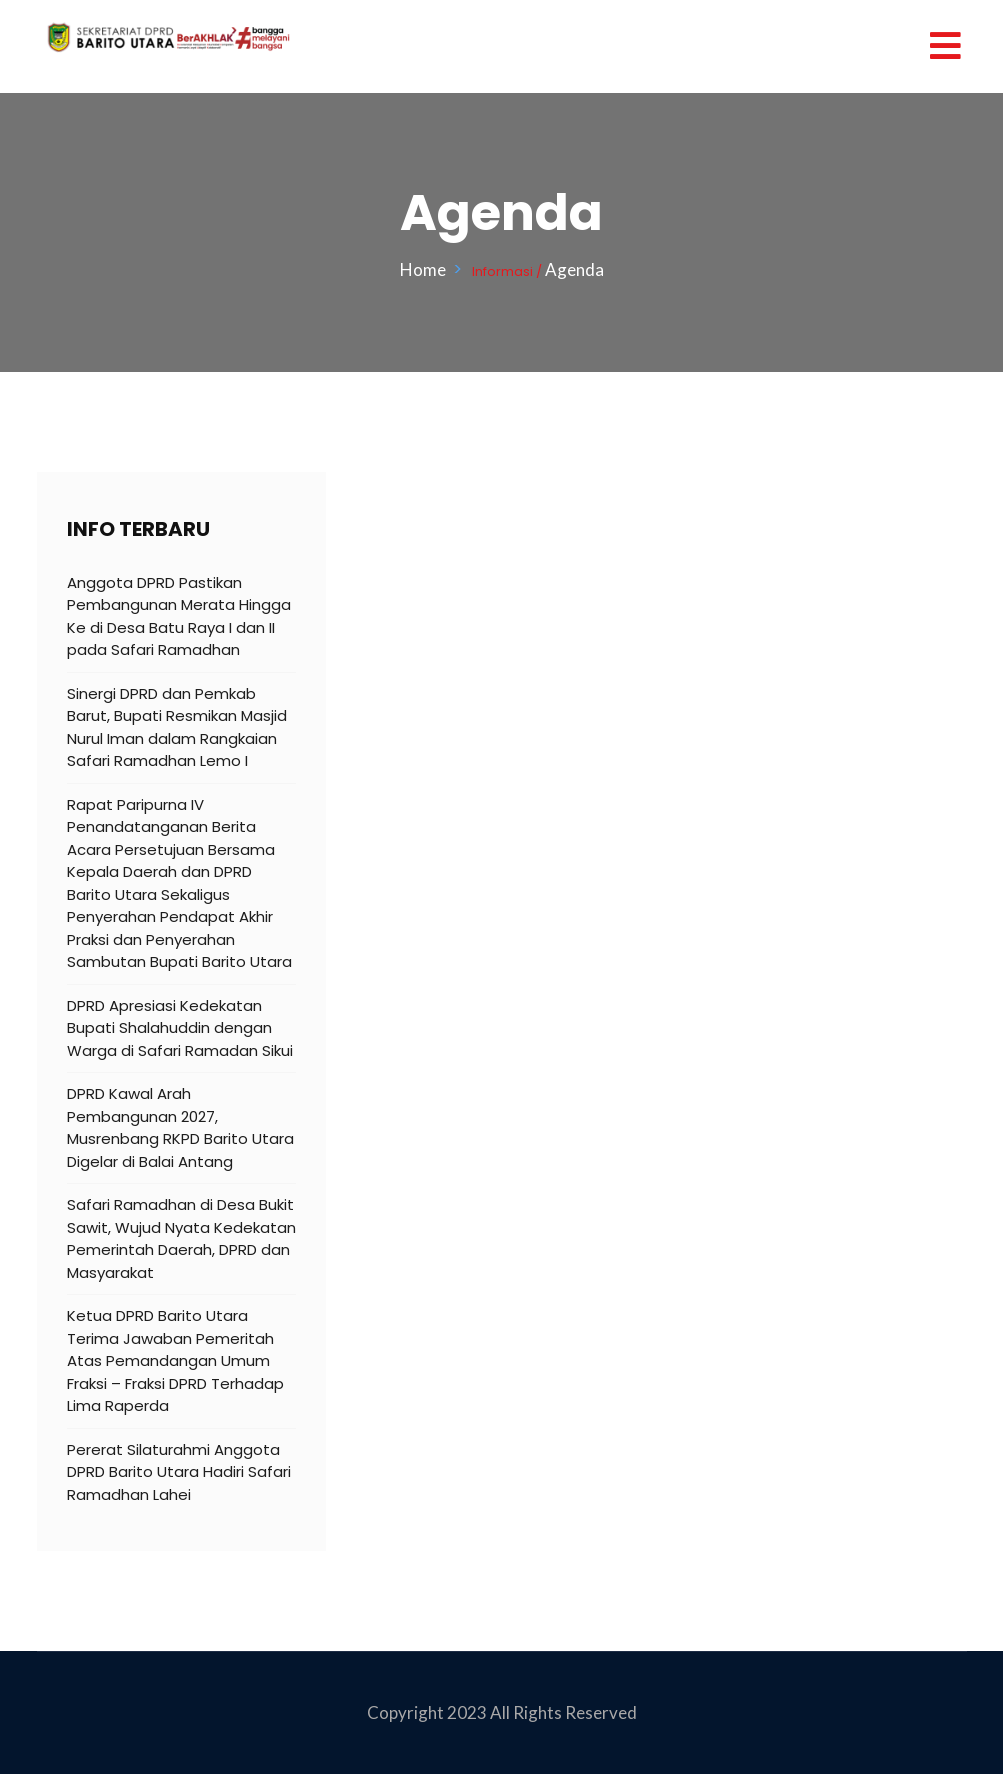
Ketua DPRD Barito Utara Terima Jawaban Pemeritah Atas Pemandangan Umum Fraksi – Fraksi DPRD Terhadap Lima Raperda (175, 1360)
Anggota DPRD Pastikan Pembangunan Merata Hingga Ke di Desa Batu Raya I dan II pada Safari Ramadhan (179, 616)
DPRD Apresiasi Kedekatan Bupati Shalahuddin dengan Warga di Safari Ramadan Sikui (180, 1028)
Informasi (502, 271)
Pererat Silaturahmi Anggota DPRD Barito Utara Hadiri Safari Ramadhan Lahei (179, 1472)
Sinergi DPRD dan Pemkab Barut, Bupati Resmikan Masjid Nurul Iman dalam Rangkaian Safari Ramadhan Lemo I (177, 727)
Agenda (574, 269)
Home (426, 269)
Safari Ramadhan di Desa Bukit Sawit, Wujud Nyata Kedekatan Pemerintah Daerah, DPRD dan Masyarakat (181, 1238)
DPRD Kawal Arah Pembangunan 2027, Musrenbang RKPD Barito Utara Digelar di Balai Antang (180, 1127)
